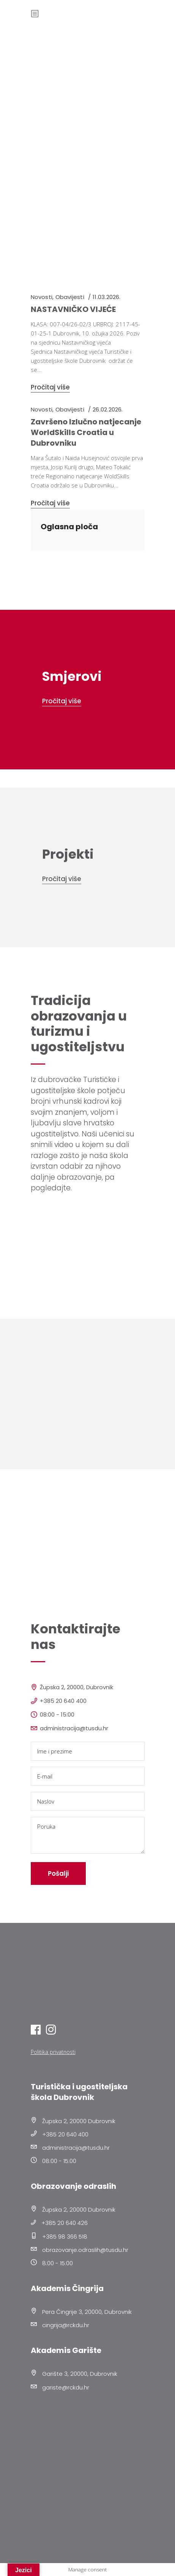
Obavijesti (69, 297)
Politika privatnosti (53, 2051)
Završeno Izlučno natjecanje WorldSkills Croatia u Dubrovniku (86, 432)
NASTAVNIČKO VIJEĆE (73, 309)
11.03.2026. (106, 297)
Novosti (42, 297)
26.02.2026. (108, 409)
